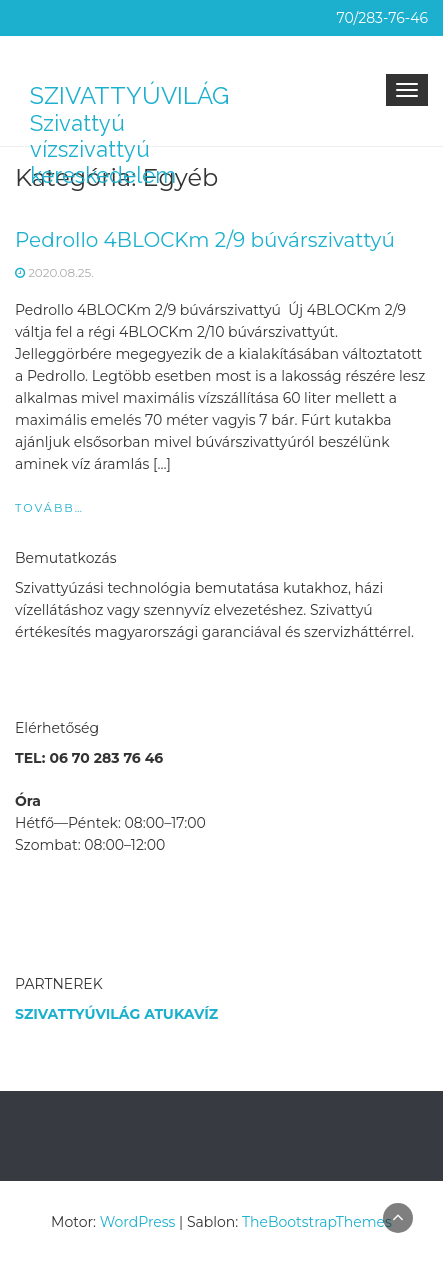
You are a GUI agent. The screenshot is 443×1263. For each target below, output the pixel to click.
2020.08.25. (61, 272)
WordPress (138, 1222)
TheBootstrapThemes (317, 1222)
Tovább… (49, 508)
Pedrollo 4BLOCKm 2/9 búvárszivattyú (205, 240)
